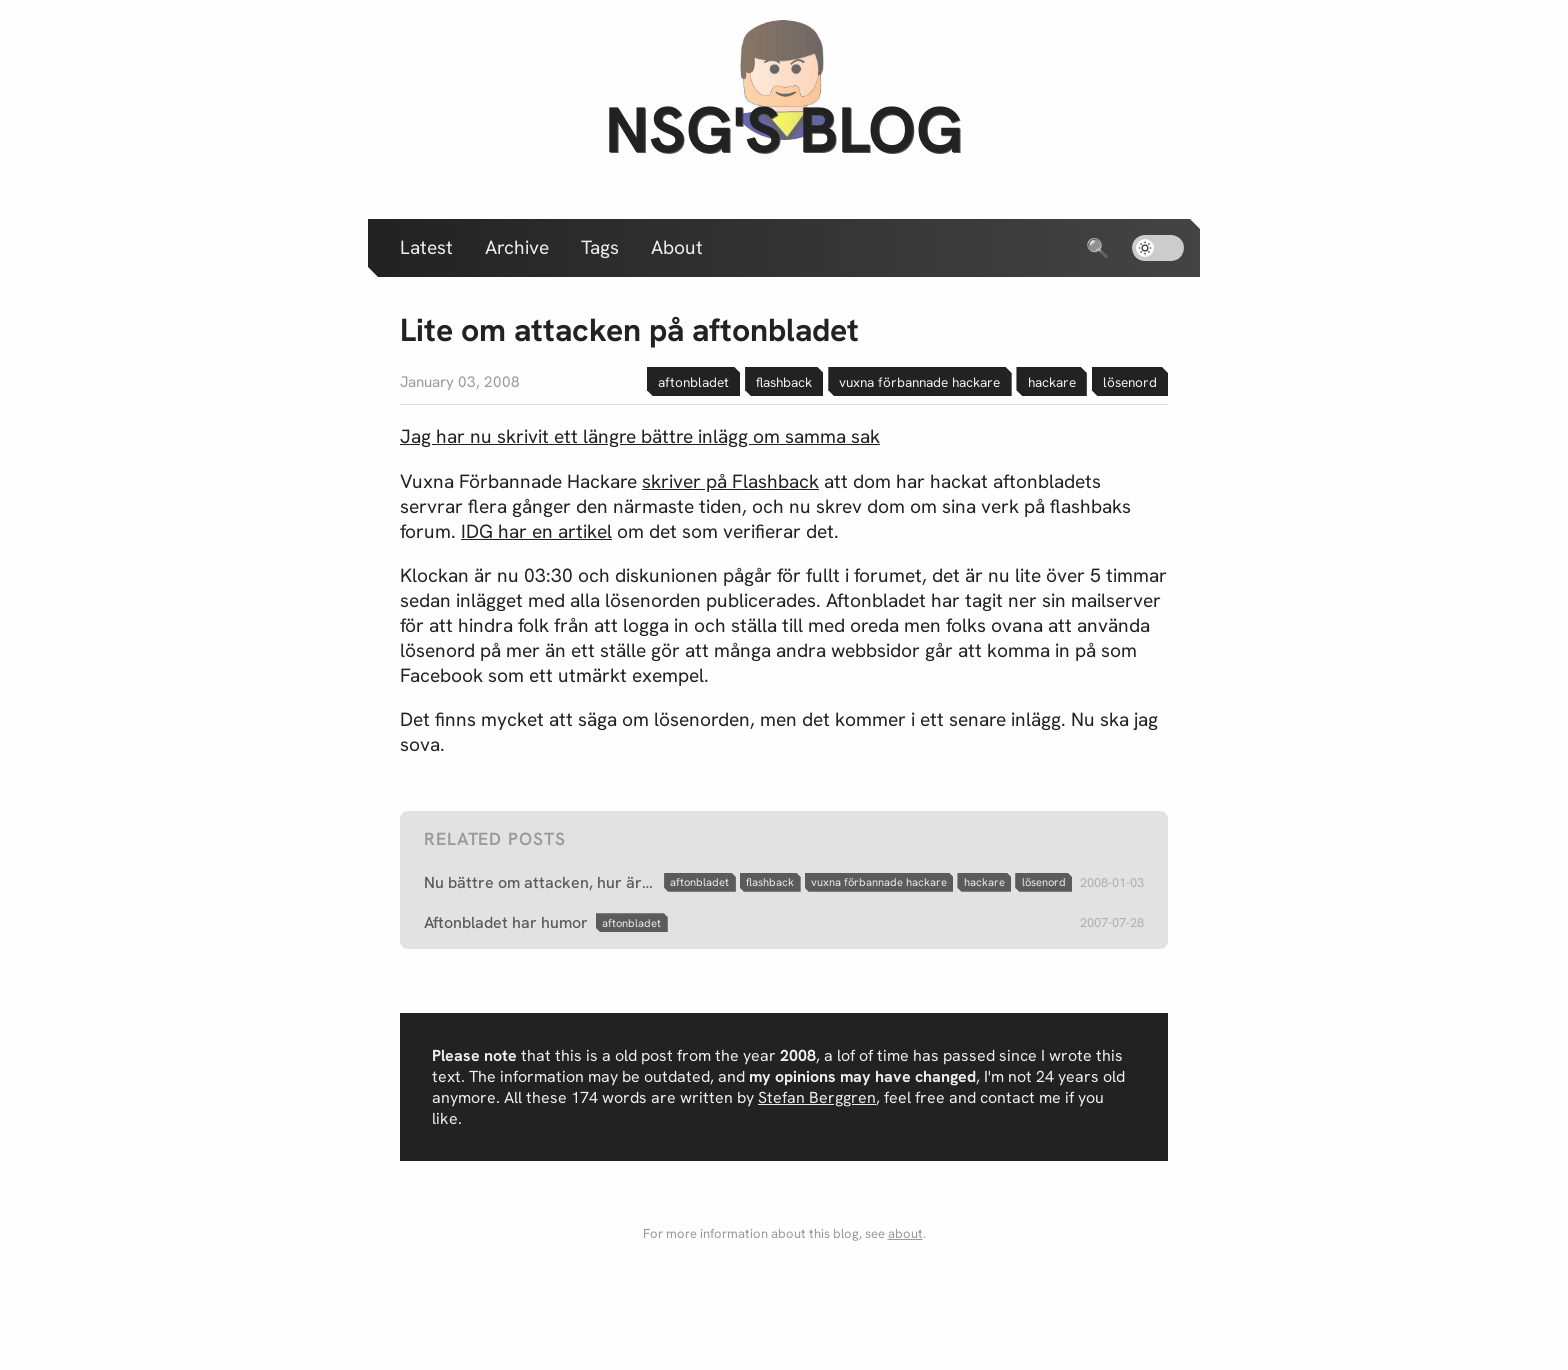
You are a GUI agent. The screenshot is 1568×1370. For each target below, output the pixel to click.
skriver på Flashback (730, 481)
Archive (517, 247)
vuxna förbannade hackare (919, 382)
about (905, 1233)
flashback (784, 382)
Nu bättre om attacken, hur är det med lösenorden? (540, 882)
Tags (600, 247)
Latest (426, 247)
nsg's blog (784, 129)
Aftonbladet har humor (506, 922)
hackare (1052, 382)
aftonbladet (693, 382)
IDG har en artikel (536, 531)
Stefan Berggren (817, 1097)
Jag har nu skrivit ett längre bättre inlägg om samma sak (640, 436)
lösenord (1130, 382)
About (677, 247)
